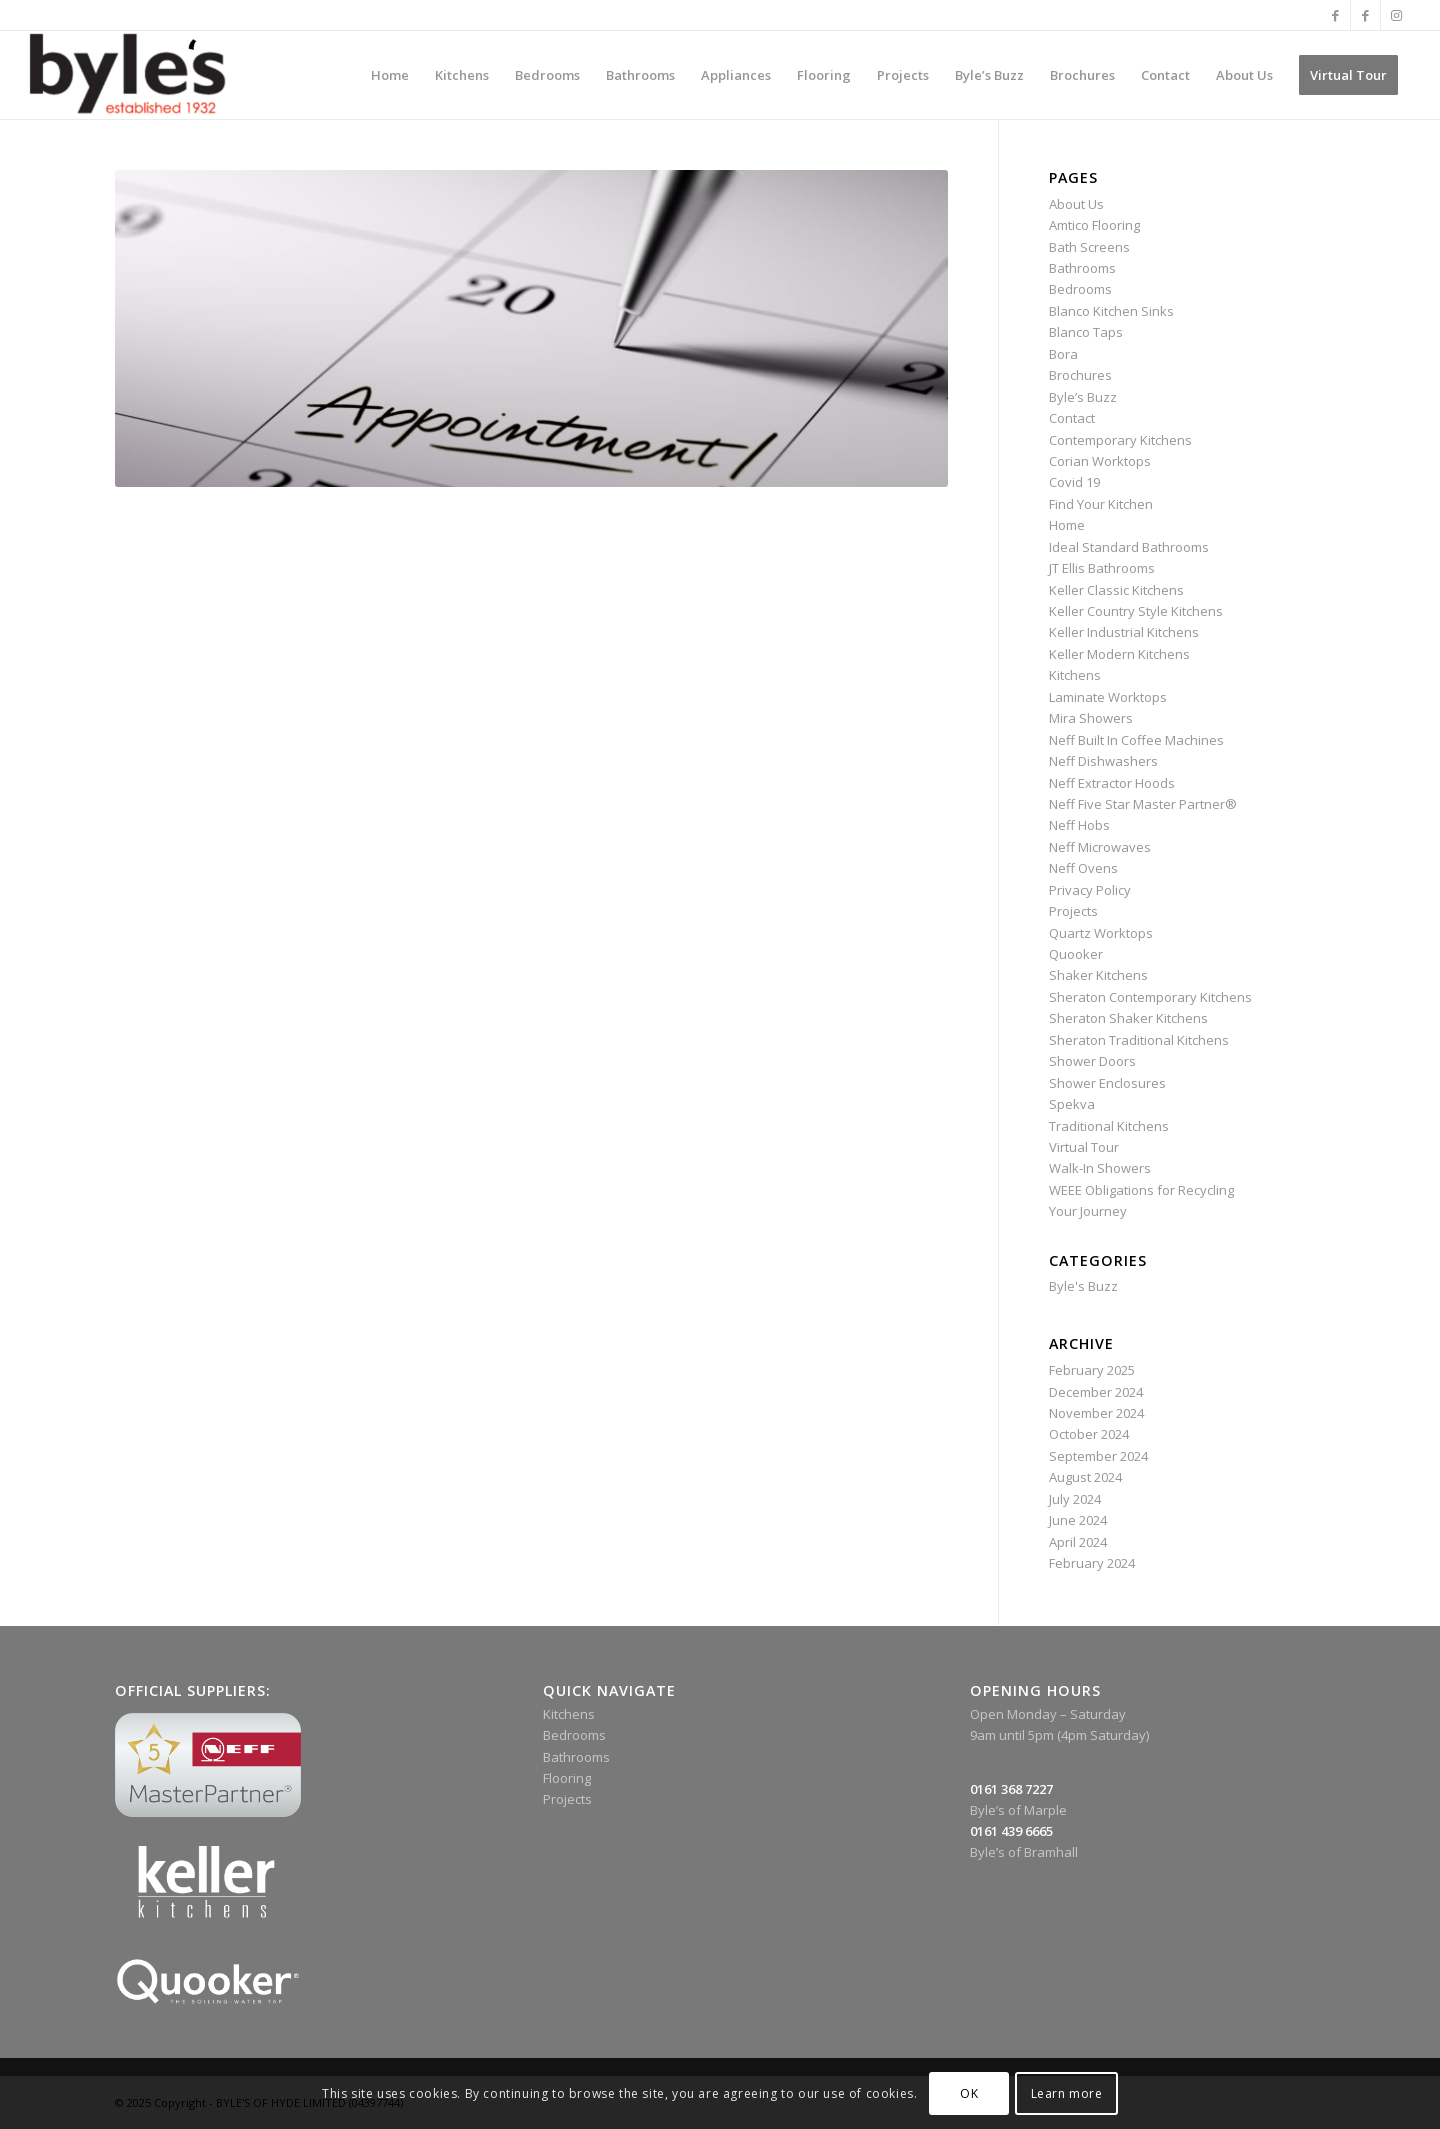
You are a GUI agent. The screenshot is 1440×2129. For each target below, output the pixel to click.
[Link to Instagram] (1396, 15)
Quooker (1076, 954)
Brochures (1080, 375)
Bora (1063, 354)
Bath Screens (1089, 247)
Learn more (1067, 2093)
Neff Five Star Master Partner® (1143, 804)
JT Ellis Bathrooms (1102, 568)
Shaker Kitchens (1098, 975)
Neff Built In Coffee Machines (1136, 740)
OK (969, 2093)
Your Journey (1088, 1211)
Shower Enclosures (1107, 1083)
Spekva (1072, 1104)
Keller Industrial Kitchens (1124, 632)
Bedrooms (1080, 289)
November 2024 (1096, 1413)
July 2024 (1075, 1499)
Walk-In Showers (1100, 1168)
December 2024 (1096, 1392)
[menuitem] (390, 75)
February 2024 (1092, 1563)
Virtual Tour (1084, 1147)
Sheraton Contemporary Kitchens (1150, 997)
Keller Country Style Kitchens (1136, 611)
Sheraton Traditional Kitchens (1139, 1040)
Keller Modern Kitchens (1119, 654)
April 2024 (1078, 1542)
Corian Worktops (1100, 461)
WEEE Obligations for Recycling (1141, 1190)
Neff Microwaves (1100, 847)
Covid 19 (1074, 482)
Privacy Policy (1090, 890)
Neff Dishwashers (1103, 761)
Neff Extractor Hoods (1112, 783)
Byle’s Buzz (1083, 397)
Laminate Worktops (1108, 697)
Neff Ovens (1083, 868)
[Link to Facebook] (1335, 15)
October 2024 (1089, 1434)
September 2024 (1098, 1456)
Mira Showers (1091, 718)
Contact (1072, 418)
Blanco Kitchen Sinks (1111, 311)
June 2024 (1078, 1520)
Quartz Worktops (1101, 933)
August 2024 (1085, 1477)
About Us (1076, 204)
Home (1067, 525)
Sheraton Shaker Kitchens (1128, 1018)
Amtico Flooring (1094, 225)
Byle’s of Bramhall (1024, 1852)
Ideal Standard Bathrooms (1129, 547)
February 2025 (1092, 1370)
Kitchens (1075, 675)
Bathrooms (1082, 268)
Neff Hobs (1079, 825)
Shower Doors (1092, 1061)
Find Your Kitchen (1101, 504)
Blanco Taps (1086, 332)
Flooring (567, 1778)
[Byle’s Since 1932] (127, 75)
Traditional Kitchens (1109, 1126)
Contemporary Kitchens (1120, 440)
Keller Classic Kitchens (1116, 590)
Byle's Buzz (1083, 1286)
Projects (1073, 911)
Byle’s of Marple (1018, 1810)
